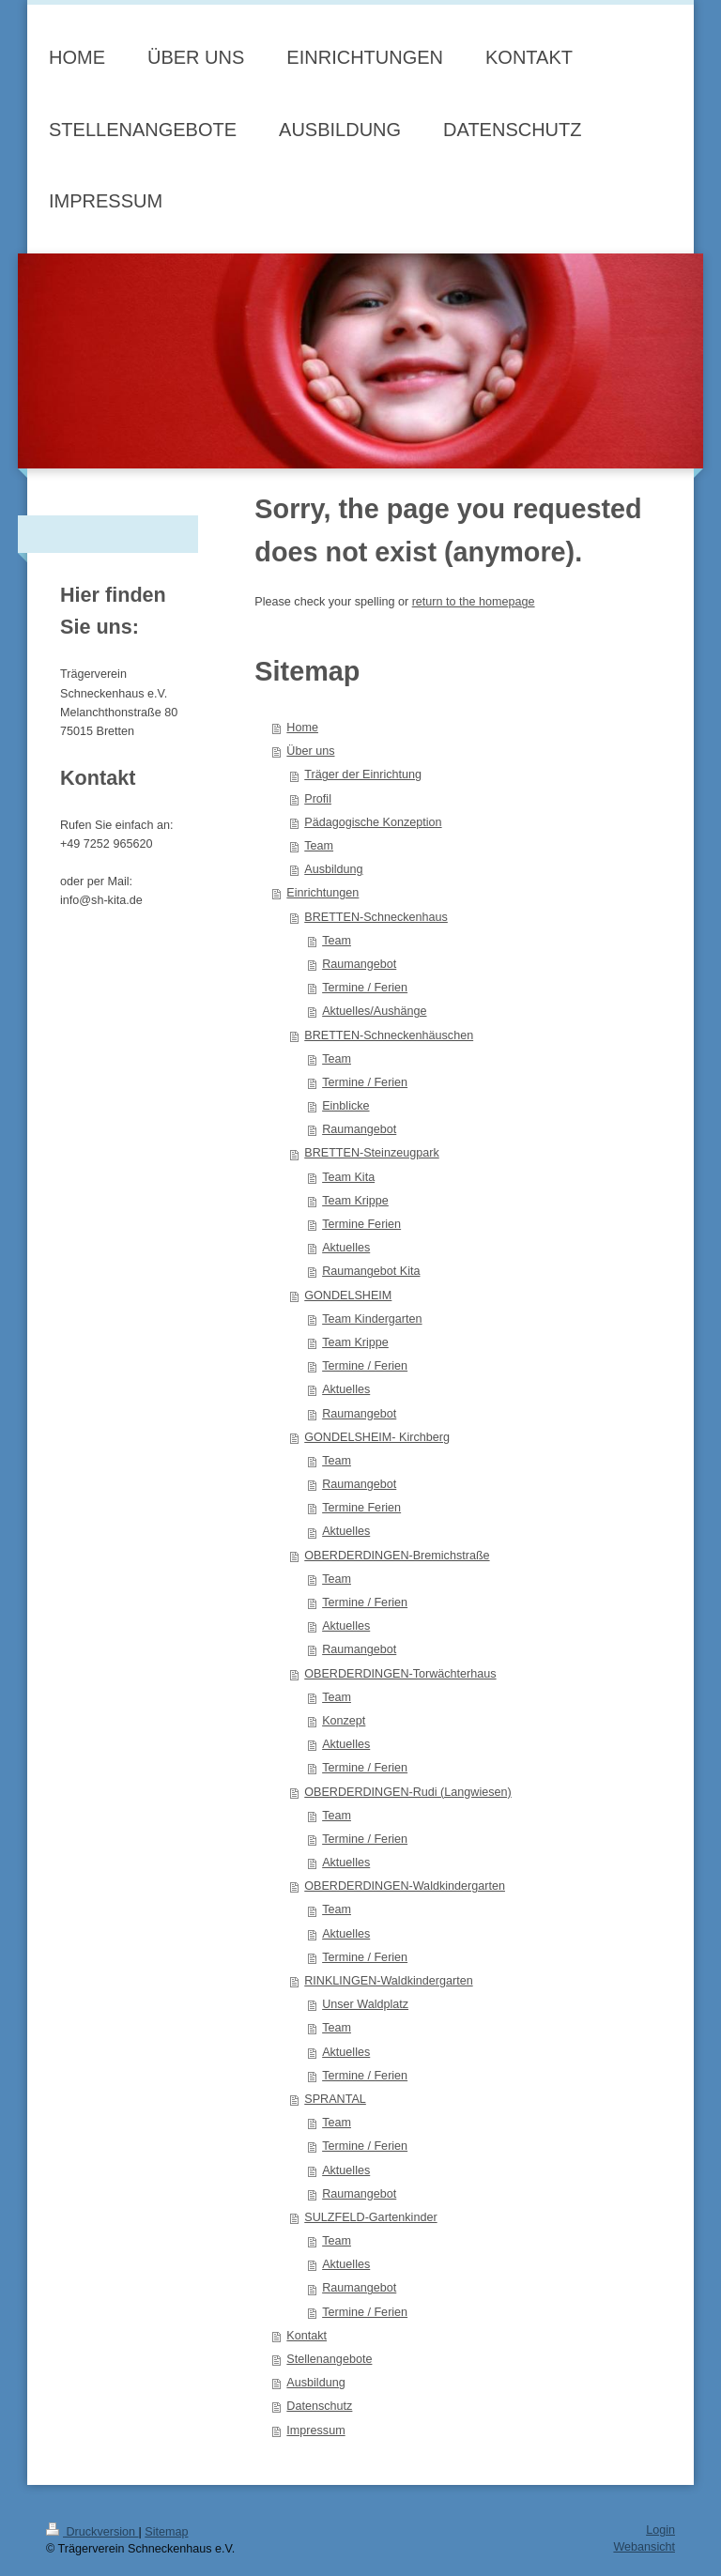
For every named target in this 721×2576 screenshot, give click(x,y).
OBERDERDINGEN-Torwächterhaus (400, 1673)
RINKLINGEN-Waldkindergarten (388, 1980)
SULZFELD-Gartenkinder (370, 2217)
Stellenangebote (329, 2359)
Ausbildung (333, 869)
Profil (317, 798)
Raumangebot (359, 964)
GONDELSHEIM (347, 1295)
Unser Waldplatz (365, 2004)
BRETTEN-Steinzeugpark (371, 1152)
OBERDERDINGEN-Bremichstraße (396, 1555)
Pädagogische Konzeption (372, 822)
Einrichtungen (322, 892)
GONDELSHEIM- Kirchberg (377, 1437)
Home (302, 727)
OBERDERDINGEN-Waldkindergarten (404, 1886)
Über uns (310, 751)
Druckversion (92, 2531)
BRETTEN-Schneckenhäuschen (388, 1035)
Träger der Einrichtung (363, 774)
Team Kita (348, 1177)
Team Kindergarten (372, 1319)
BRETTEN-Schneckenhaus (376, 917)
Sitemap (166, 2531)
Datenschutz (319, 2406)
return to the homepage (473, 601)
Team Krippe (355, 1200)
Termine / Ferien (364, 987)
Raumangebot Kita (371, 1271)
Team (318, 845)
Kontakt (306, 2335)
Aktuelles (346, 1247)
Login (660, 2530)
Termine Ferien (361, 1224)
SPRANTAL (335, 2099)
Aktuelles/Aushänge (374, 1011)
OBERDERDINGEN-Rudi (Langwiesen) (407, 1792)
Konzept (343, 1720)
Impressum (315, 2430)
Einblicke (345, 1105)
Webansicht (644, 2546)
